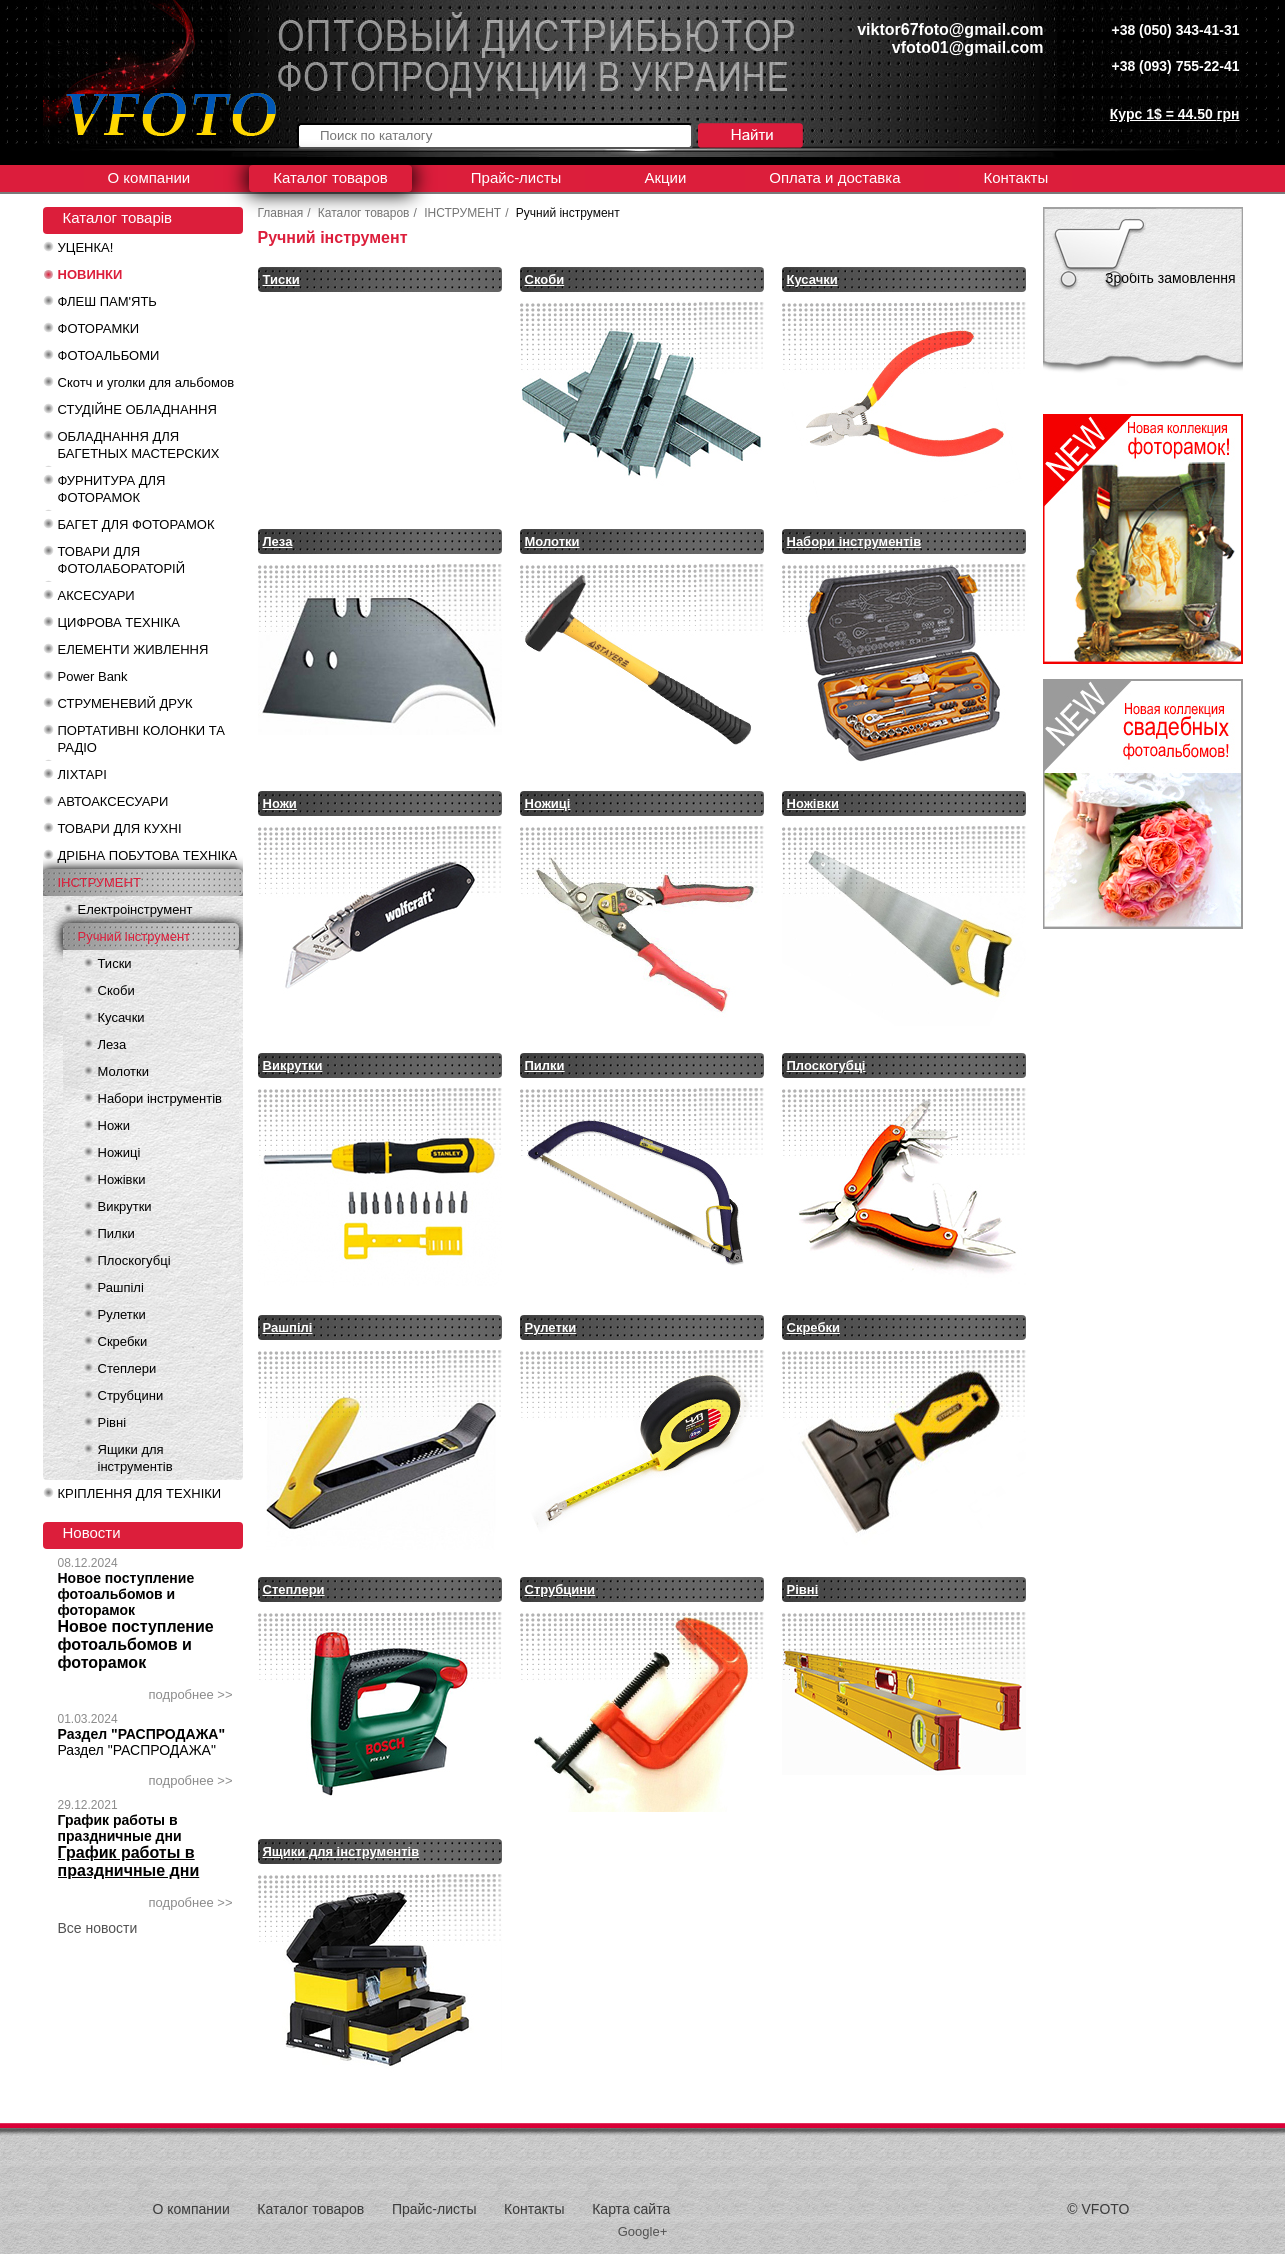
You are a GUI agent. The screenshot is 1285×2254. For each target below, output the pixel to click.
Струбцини (131, 1395)
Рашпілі (121, 1287)
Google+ (643, 2231)
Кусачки (121, 1017)
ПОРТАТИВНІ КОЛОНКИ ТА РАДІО (141, 739)
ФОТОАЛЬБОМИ (109, 355)
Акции (665, 177)
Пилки (116, 1233)
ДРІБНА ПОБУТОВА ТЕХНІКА (148, 855)
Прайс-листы (516, 177)
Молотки (124, 1071)
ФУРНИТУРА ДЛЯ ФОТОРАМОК (112, 489)
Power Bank (93, 676)
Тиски (115, 963)
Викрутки (125, 1206)
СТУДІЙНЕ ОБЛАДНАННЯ (137, 409)
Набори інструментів (160, 1098)
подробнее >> (191, 1694)
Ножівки (122, 1179)
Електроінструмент (135, 909)
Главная (281, 213)
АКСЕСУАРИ (96, 595)
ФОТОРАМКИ (99, 328)
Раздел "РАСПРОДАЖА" (142, 1734)
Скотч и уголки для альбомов (146, 382)
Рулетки (122, 1314)
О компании (149, 177)
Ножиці (119, 1152)
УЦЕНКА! (86, 247)
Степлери (127, 1368)
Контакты (1015, 177)
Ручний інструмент (134, 936)
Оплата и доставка (834, 177)
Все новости (98, 1928)
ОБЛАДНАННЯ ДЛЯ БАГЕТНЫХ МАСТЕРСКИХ (139, 445)
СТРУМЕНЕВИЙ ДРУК (125, 703)
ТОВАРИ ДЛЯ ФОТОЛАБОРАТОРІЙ (122, 560)
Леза (112, 1044)
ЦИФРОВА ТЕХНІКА (119, 622)
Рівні (112, 1422)
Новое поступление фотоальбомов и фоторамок (126, 1594)
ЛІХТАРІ (82, 774)
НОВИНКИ (90, 274)
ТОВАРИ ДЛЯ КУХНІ (120, 828)
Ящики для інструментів (135, 1458)
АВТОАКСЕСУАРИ (113, 801)
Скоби (116, 990)
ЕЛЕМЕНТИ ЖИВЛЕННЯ (133, 649)
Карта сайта (631, 2209)
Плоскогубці (134, 1260)
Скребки (123, 1341)
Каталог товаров (330, 177)
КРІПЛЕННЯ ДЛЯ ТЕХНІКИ (140, 1493)
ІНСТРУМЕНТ (99, 882)
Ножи (114, 1125)
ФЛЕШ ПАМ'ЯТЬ (107, 301)
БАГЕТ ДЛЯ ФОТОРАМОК (136, 524)
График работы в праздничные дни (120, 1828)
